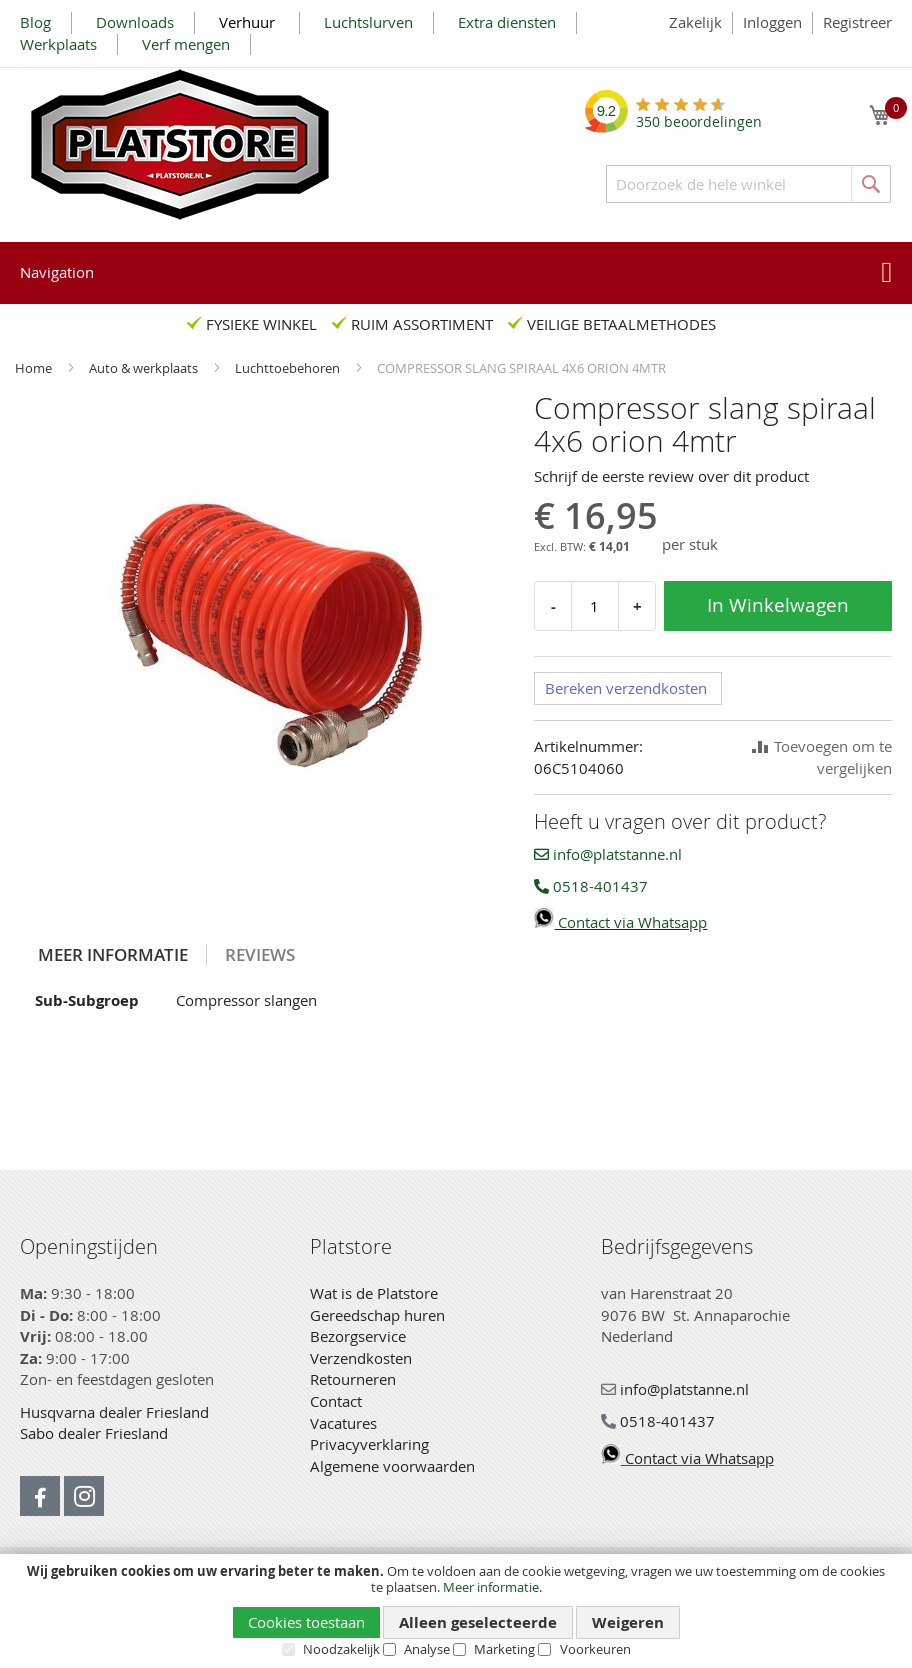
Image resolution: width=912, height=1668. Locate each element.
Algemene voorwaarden (392, 1466)
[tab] (113, 954)
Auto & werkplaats (145, 368)
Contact (336, 1401)
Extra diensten (507, 22)
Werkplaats (58, 44)
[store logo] (180, 144)
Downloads (135, 22)
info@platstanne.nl (608, 854)
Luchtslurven (368, 22)
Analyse (427, 1649)
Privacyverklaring (369, 1444)
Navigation (57, 272)
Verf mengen (186, 44)
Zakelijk (695, 22)
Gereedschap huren (377, 1315)
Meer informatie (491, 1587)
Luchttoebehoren (289, 368)
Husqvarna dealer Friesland (114, 1412)
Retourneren (353, 1379)
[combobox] (748, 184)
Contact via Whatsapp (620, 922)
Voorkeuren (595, 1649)
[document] (456, 1610)
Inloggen (772, 22)
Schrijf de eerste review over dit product (671, 476)
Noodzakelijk (341, 1649)
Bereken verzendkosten (626, 688)
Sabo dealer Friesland (94, 1433)
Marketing (504, 1649)
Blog (35, 22)
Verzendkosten (361, 1358)
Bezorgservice (358, 1336)
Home (35, 368)
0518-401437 (591, 886)
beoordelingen (699, 114)
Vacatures (343, 1423)
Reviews (260, 954)
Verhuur (249, 22)
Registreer (857, 22)
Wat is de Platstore (374, 1293)
